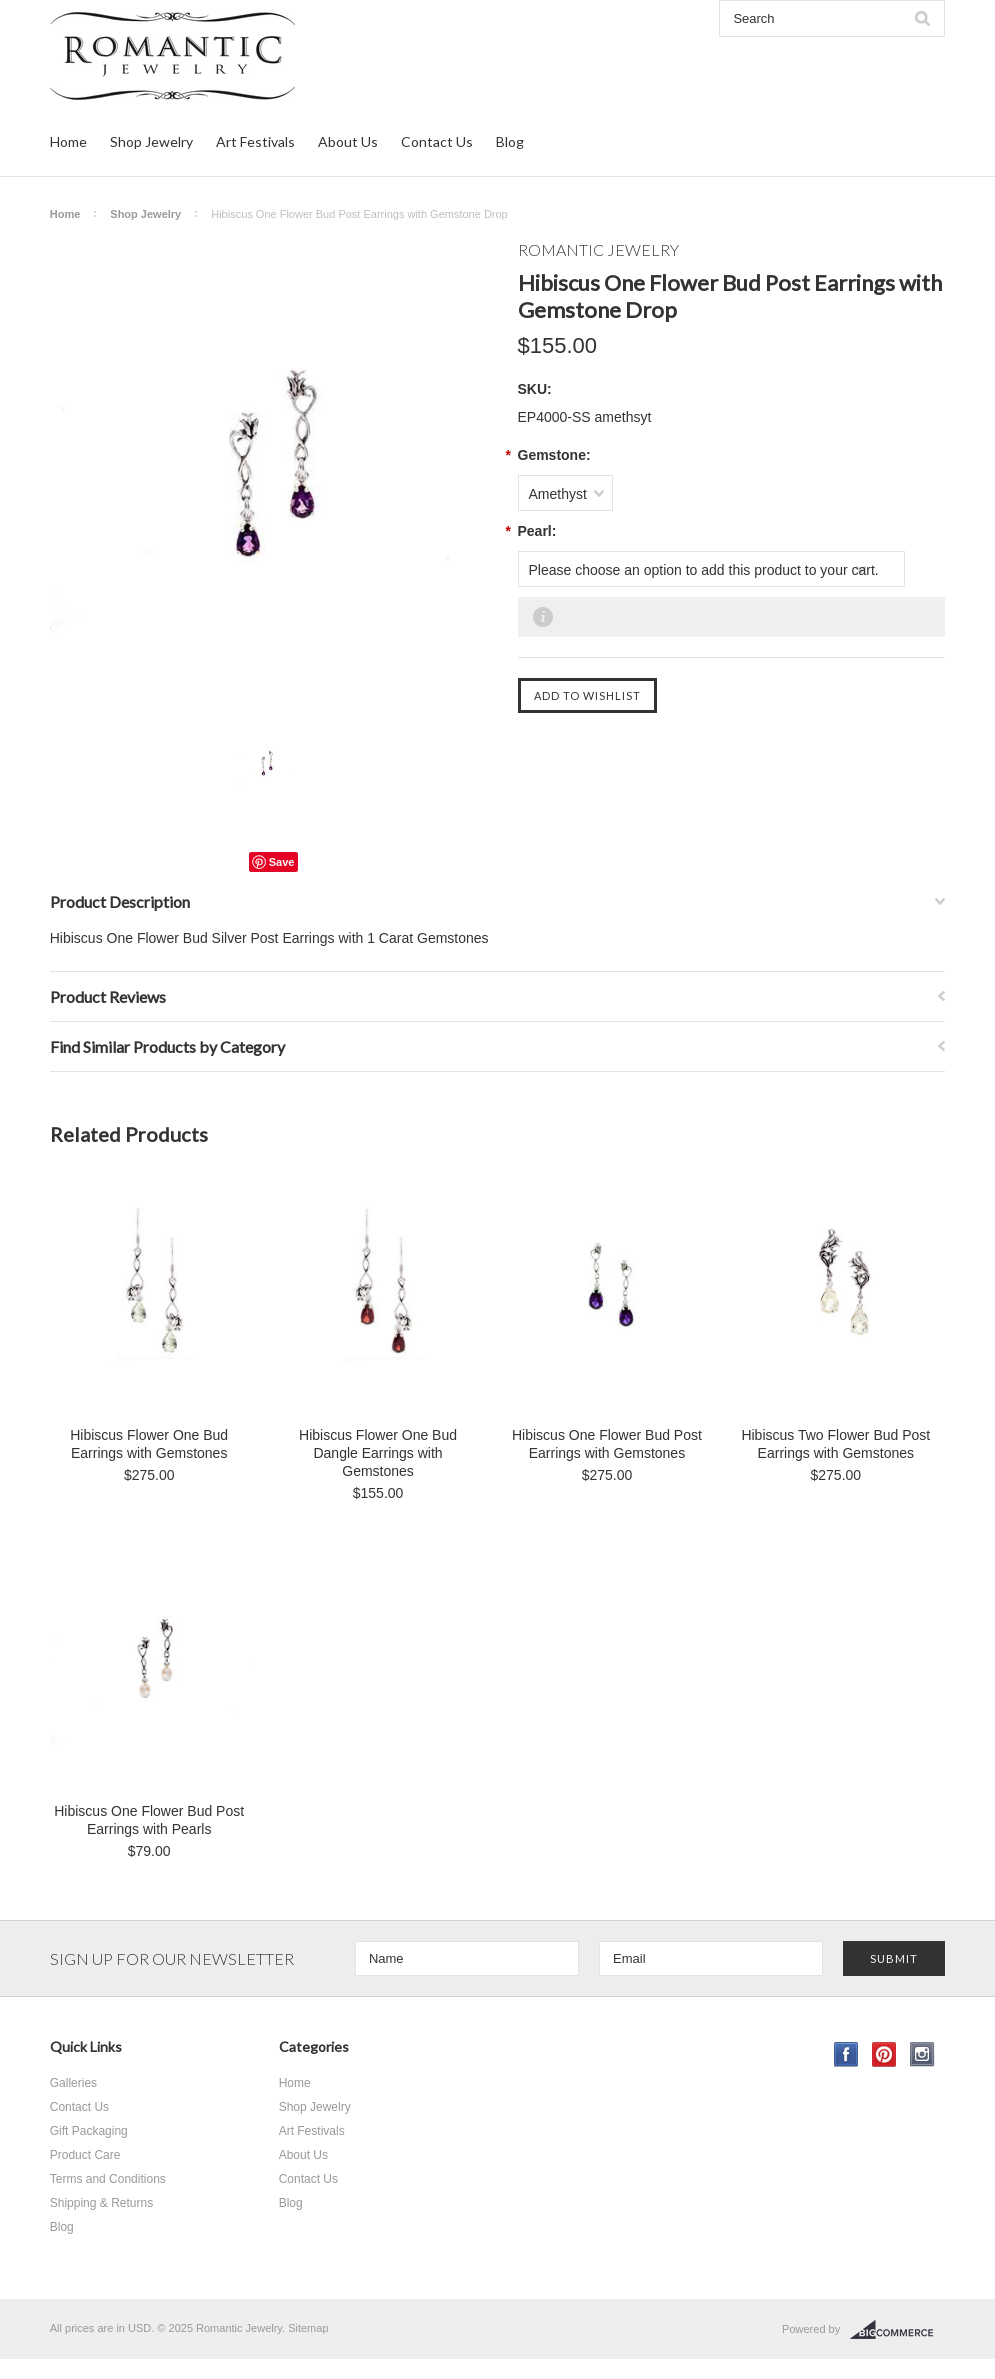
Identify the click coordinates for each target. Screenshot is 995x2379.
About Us (348, 141)
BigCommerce (897, 2330)
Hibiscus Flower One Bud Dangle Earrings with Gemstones (378, 1453)
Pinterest (884, 2054)
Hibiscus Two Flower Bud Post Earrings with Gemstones (835, 1444)
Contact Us (437, 141)
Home (68, 141)
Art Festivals (255, 141)
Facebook (846, 2054)
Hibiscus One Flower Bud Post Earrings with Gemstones (607, 1444)
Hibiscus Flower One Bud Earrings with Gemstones (149, 1444)
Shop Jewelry (151, 141)
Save (282, 862)
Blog (510, 141)
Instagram (922, 2054)
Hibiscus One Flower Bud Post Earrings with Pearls (149, 1820)
